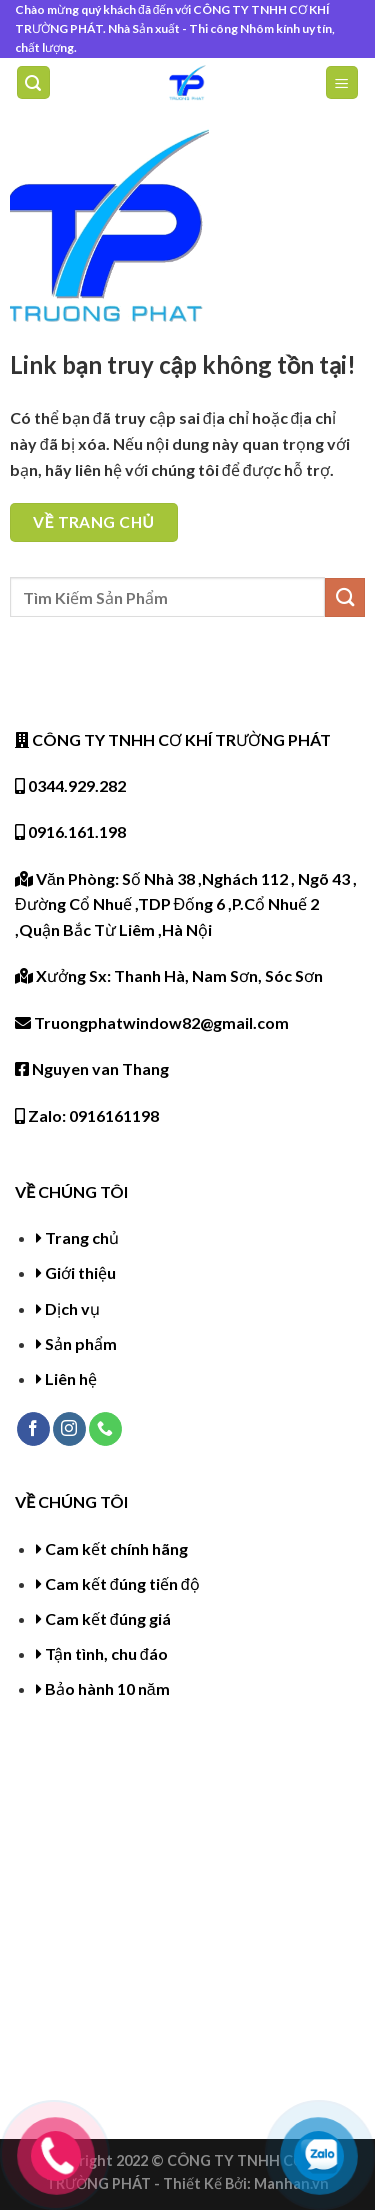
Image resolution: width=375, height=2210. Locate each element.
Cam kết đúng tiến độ (122, 1583)
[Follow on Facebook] (33, 1429)
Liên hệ (71, 1378)
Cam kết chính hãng (116, 1548)
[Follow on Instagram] (69, 1429)
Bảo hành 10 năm (107, 1688)
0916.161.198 (70, 831)
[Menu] (342, 82)
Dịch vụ (72, 1308)
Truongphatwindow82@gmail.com (152, 1022)
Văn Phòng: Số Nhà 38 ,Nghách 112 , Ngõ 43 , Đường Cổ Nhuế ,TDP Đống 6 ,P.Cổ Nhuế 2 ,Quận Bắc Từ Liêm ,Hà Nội (186, 904)
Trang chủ (82, 1237)
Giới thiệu (80, 1272)
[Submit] (345, 597)
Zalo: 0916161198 (87, 1115)
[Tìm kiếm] (34, 82)
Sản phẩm (81, 1343)
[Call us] (105, 1429)
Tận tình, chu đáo (106, 1653)
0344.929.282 (70, 785)
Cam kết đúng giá (108, 1618)
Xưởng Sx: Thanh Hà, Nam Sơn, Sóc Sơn (169, 975)
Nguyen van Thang (92, 1068)
